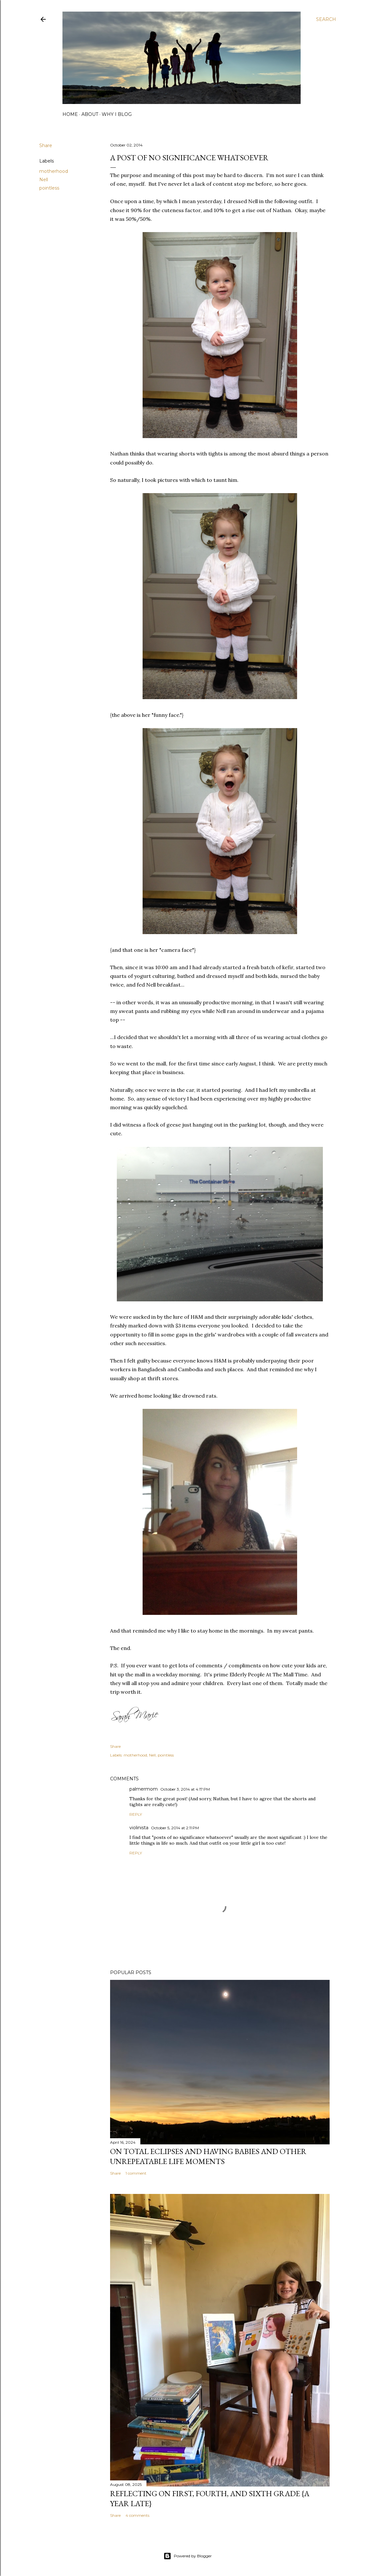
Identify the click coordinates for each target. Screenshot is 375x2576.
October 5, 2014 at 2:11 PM (175, 1827)
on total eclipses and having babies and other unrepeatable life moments (208, 2156)
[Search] (326, 19)
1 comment (136, 2173)
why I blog (117, 114)
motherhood (53, 171)
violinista (138, 1828)
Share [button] (45, 145)
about (89, 114)
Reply (135, 1814)
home (70, 114)
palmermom (143, 1789)
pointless (49, 188)
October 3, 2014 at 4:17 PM (185, 1789)
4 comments (137, 2515)
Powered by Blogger (188, 2556)
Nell (43, 180)
